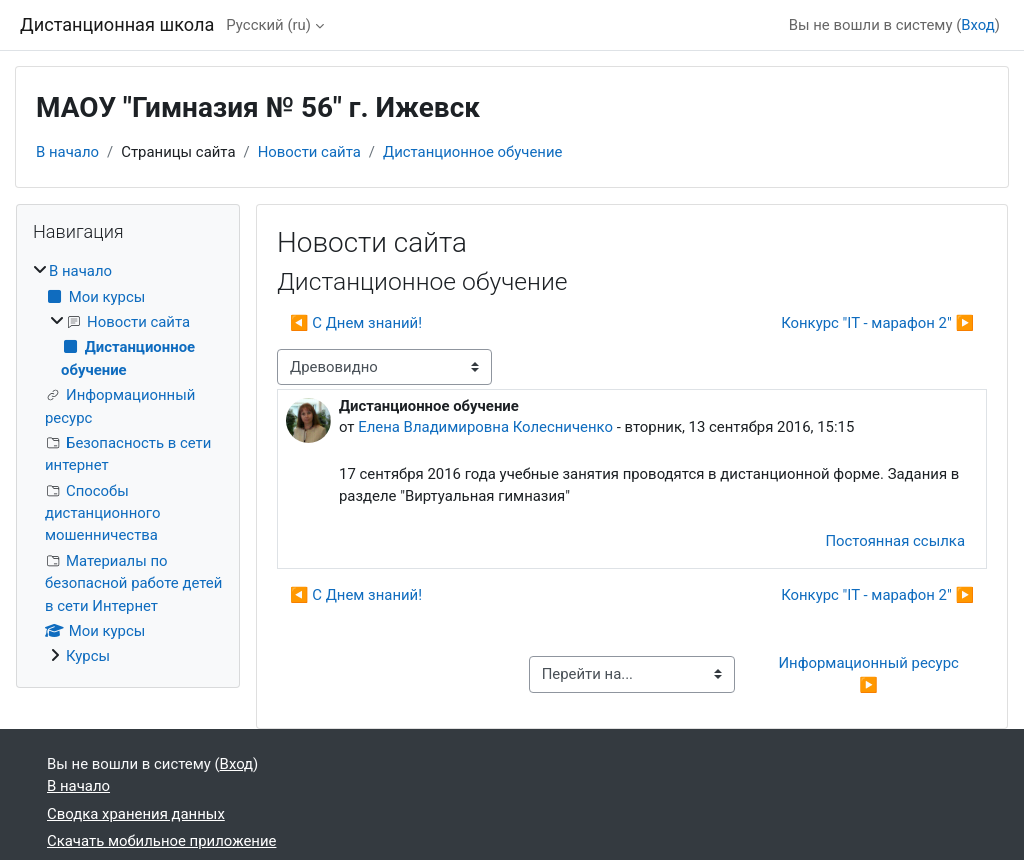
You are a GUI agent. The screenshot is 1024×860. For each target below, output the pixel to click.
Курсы (88, 656)
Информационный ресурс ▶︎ (870, 674)
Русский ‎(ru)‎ (268, 25)
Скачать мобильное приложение (161, 841)
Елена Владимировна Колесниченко (485, 427)
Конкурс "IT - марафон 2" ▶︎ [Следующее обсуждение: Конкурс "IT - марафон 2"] (877, 323)
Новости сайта (309, 152)
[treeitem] (128, 463)
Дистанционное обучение (473, 152)
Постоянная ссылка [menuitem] (895, 541)
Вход (978, 25)
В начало (67, 152)
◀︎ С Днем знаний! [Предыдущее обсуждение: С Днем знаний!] (356, 323)
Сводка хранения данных (136, 814)
